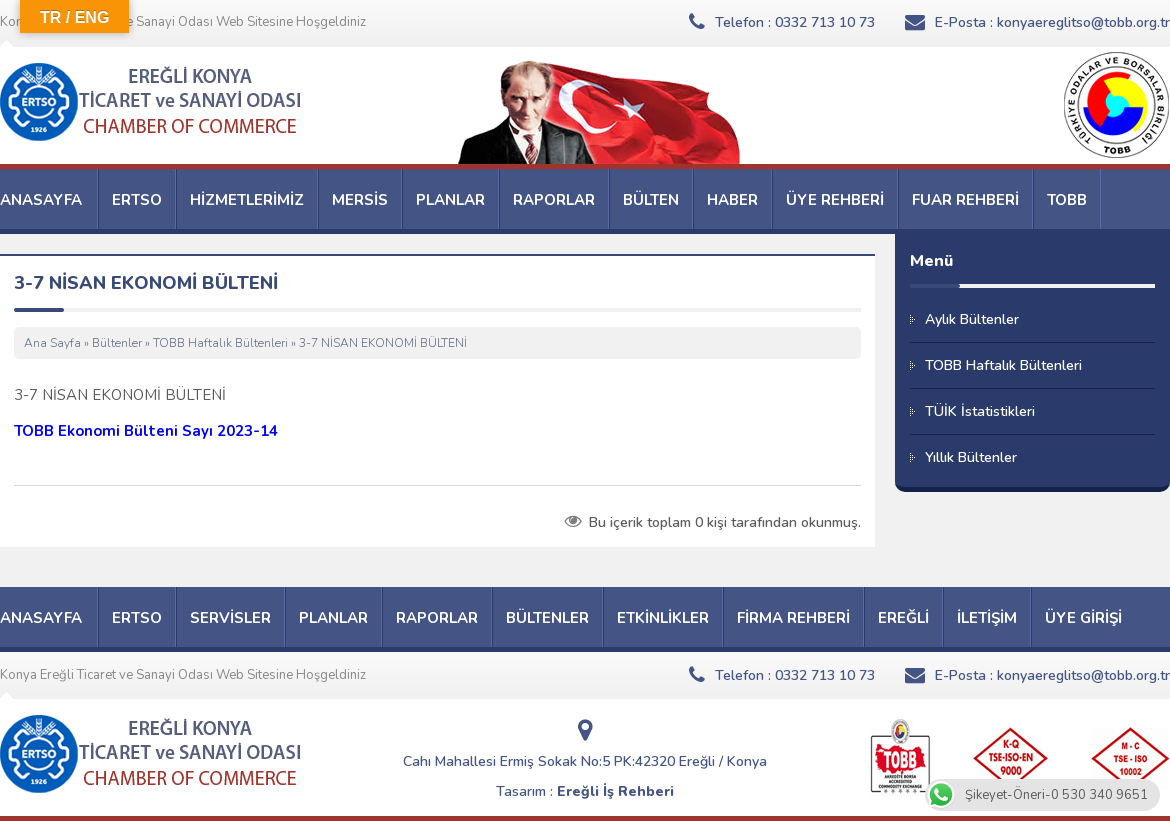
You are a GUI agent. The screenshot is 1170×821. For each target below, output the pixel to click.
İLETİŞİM (987, 618)
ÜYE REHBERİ (835, 200)
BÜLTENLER (547, 618)
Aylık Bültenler (972, 319)
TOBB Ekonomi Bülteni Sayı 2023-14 (146, 431)
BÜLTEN (651, 200)
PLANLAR (450, 200)
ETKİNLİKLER (663, 618)
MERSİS (360, 200)
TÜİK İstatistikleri (980, 411)
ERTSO (137, 200)
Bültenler (117, 343)
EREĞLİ (903, 618)
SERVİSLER (230, 618)
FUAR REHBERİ (965, 200)
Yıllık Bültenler (971, 457)
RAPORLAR (554, 200)
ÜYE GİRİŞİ (1083, 618)
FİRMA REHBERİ (793, 618)
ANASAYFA (41, 200)
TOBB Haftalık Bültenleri (220, 343)
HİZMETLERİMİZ (247, 200)
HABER (732, 200)
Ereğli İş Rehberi (615, 791)
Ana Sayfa (52, 343)
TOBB (1067, 200)
